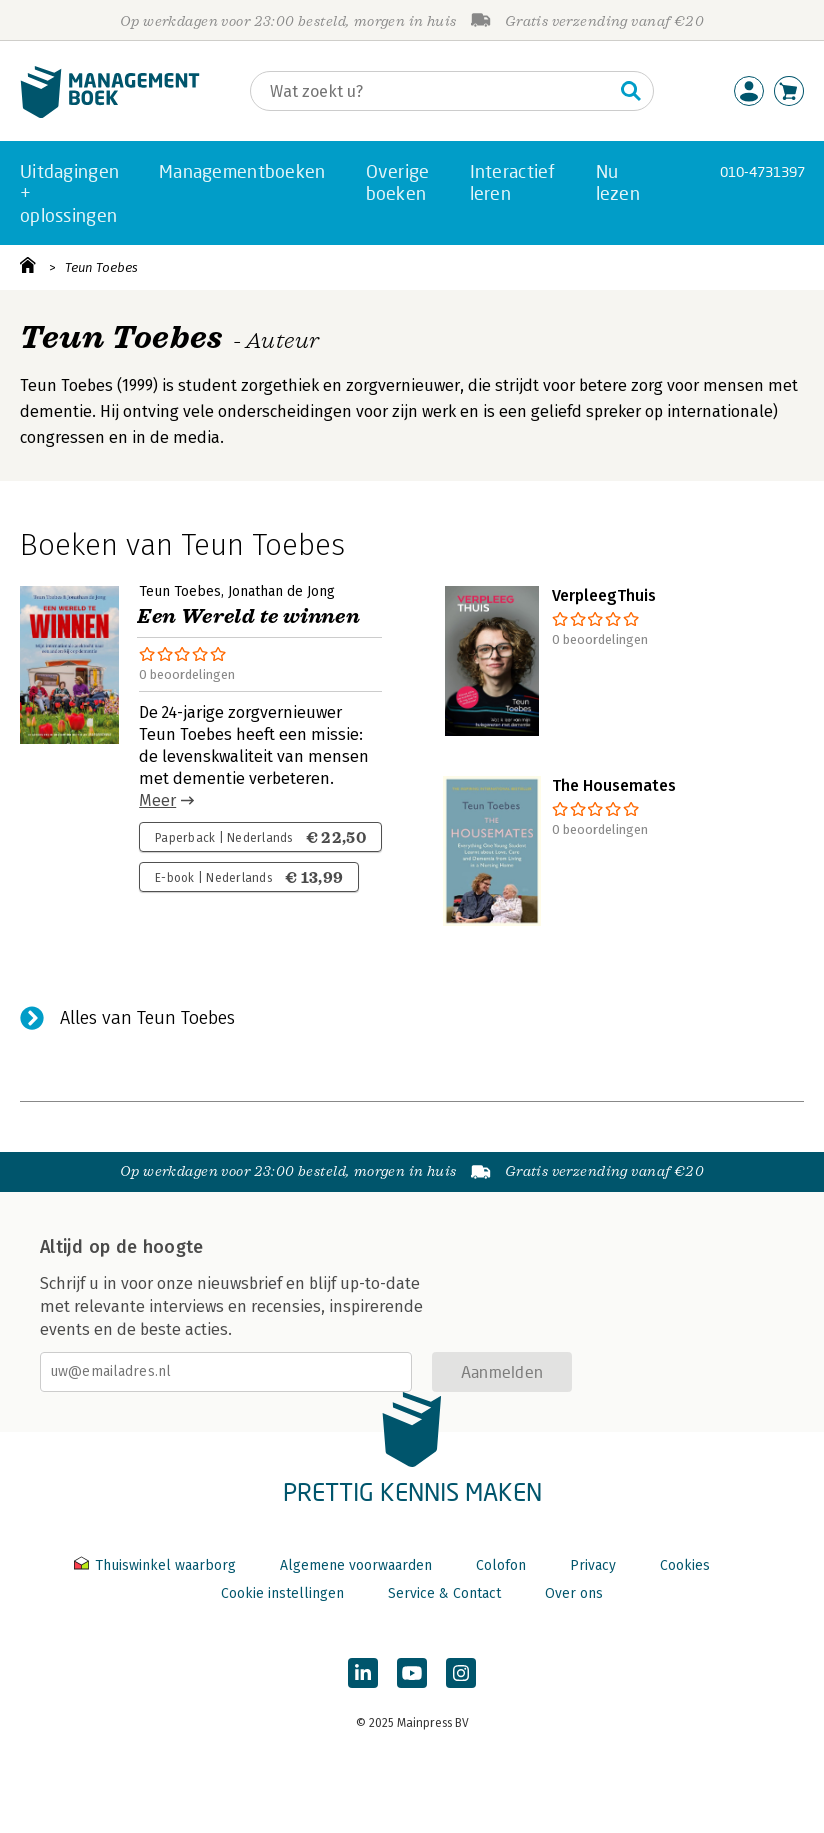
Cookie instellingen (282, 1593)
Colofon (501, 1565)
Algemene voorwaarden (356, 1565)
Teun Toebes (101, 267)
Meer (157, 800)
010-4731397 (762, 171)
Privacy (593, 1565)
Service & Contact (444, 1593)
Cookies (685, 1565)
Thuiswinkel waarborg (157, 1565)
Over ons (574, 1593)
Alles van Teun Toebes (147, 1018)
